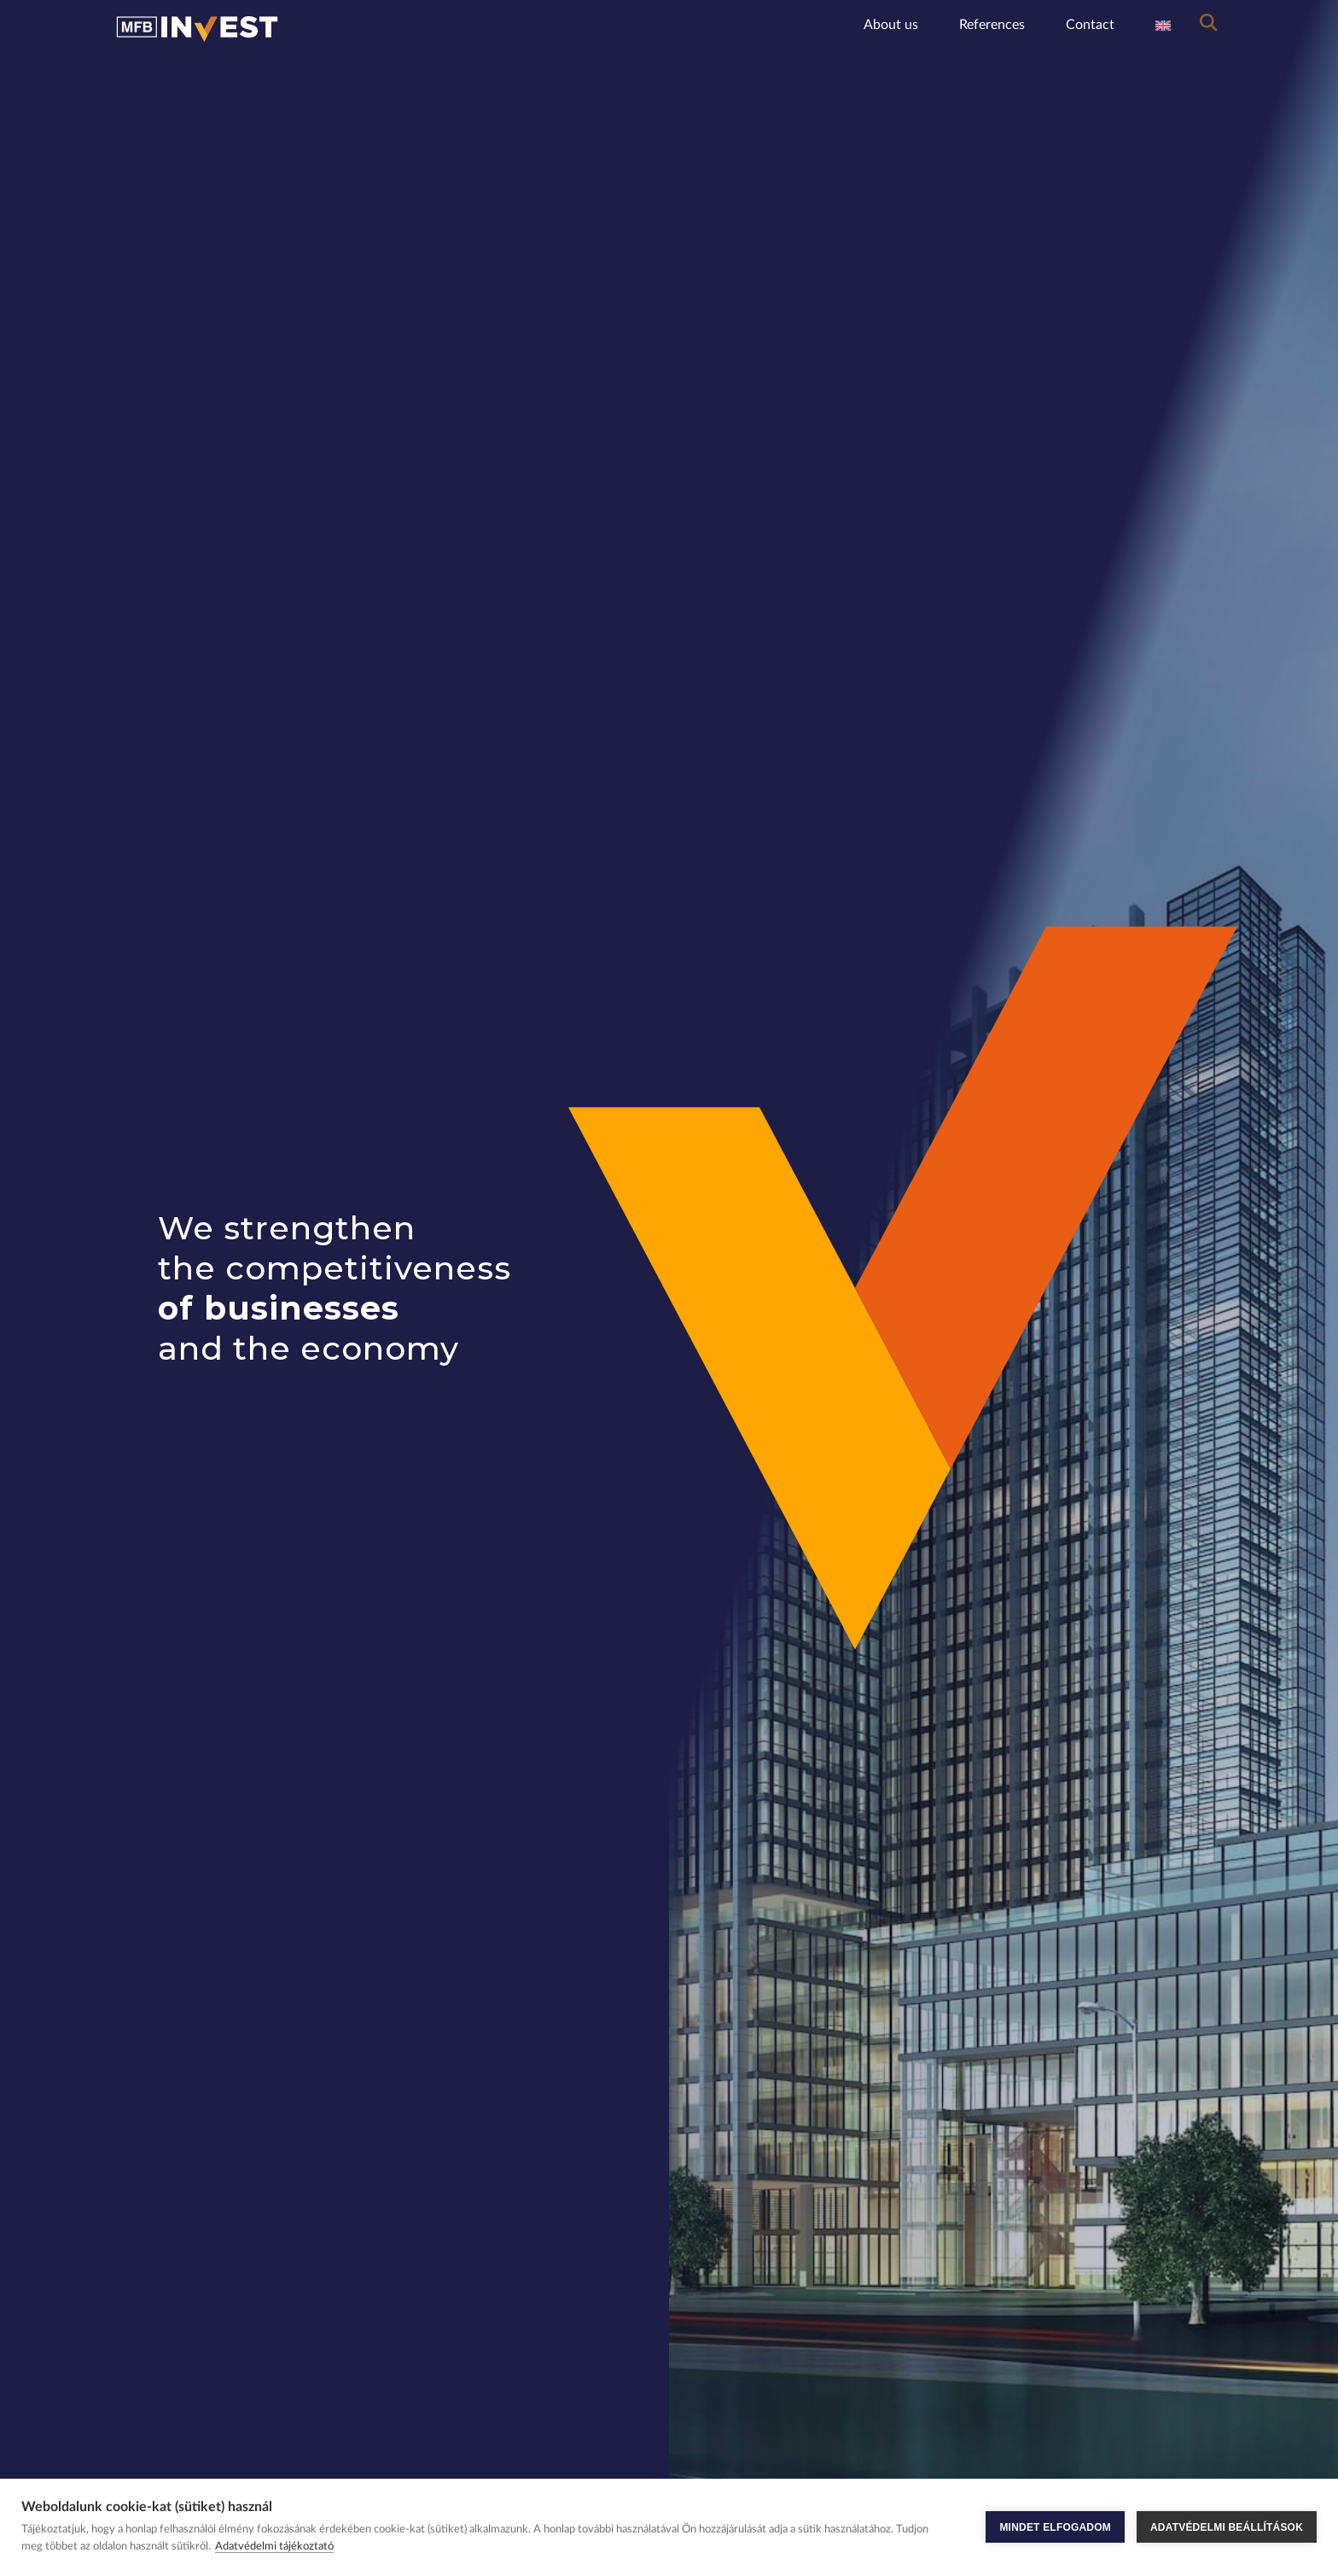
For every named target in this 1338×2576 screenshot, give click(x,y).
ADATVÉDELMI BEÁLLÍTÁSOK (1226, 2527)
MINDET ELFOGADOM (1055, 2527)
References (992, 25)
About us (891, 25)
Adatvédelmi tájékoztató (274, 2546)
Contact (1090, 25)
